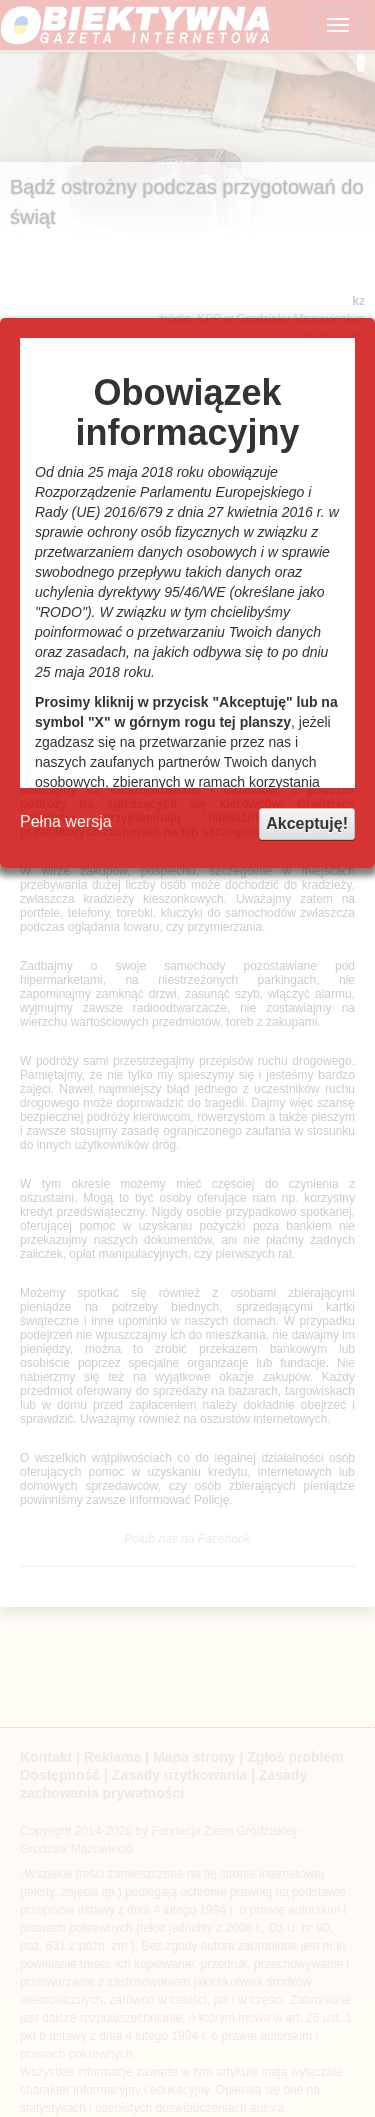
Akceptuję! (307, 823)
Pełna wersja (66, 821)
